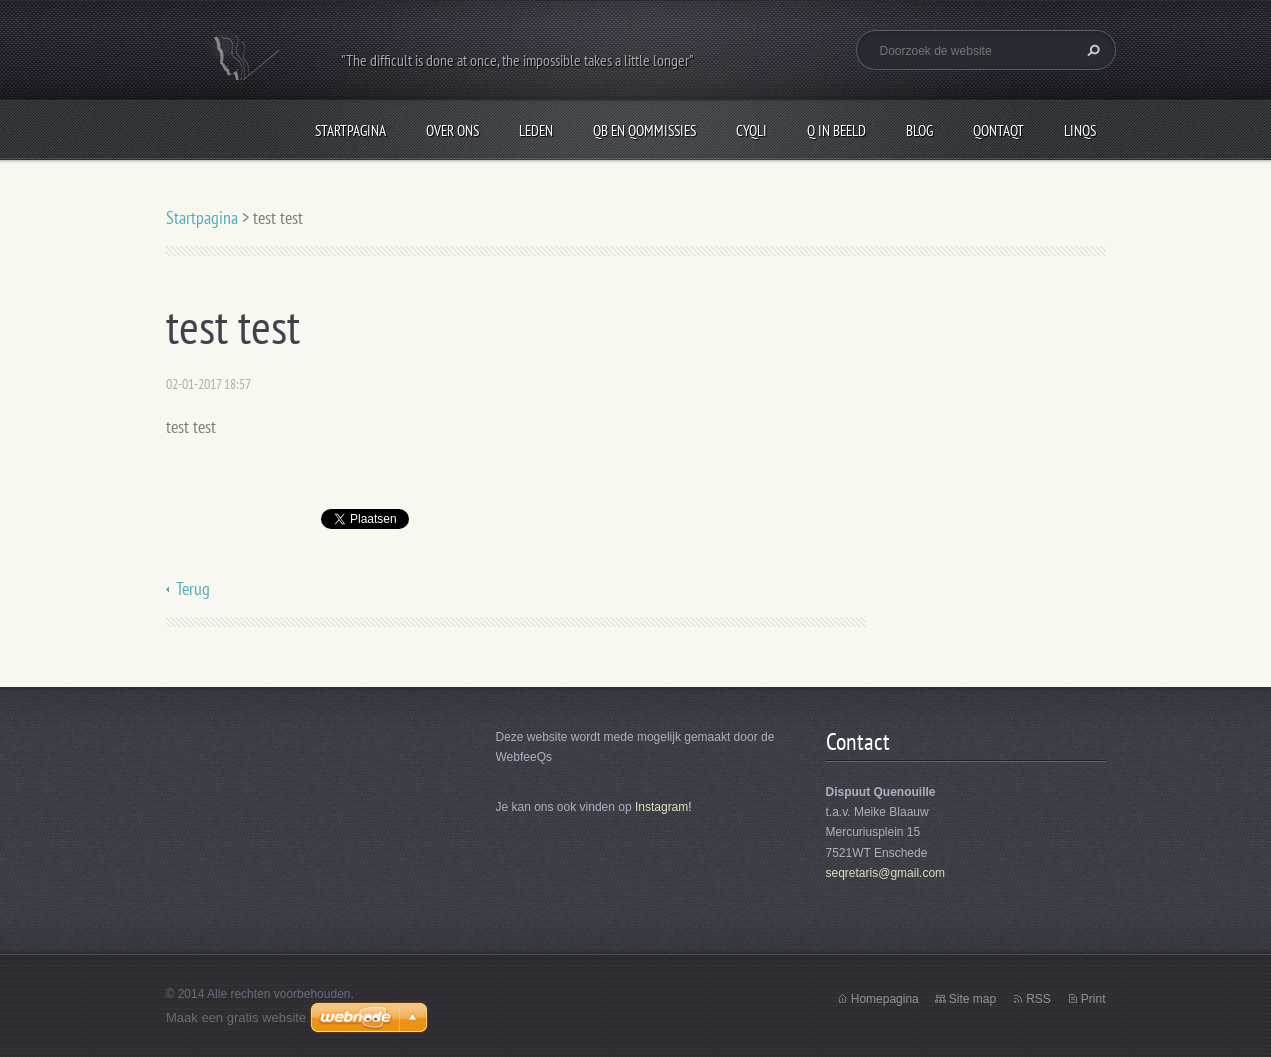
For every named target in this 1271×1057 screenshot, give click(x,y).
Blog (919, 130)
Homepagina (885, 999)
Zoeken (1091, 50)
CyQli (751, 130)
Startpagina (350, 130)
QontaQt (998, 130)
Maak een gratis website (236, 1017)
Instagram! (663, 807)
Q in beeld (836, 130)
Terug (193, 588)
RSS (1038, 999)
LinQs (1080, 130)
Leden (536, 130)
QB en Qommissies (644, 130)
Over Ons (452, 130)
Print (1093, 999)
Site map (972, 999)
